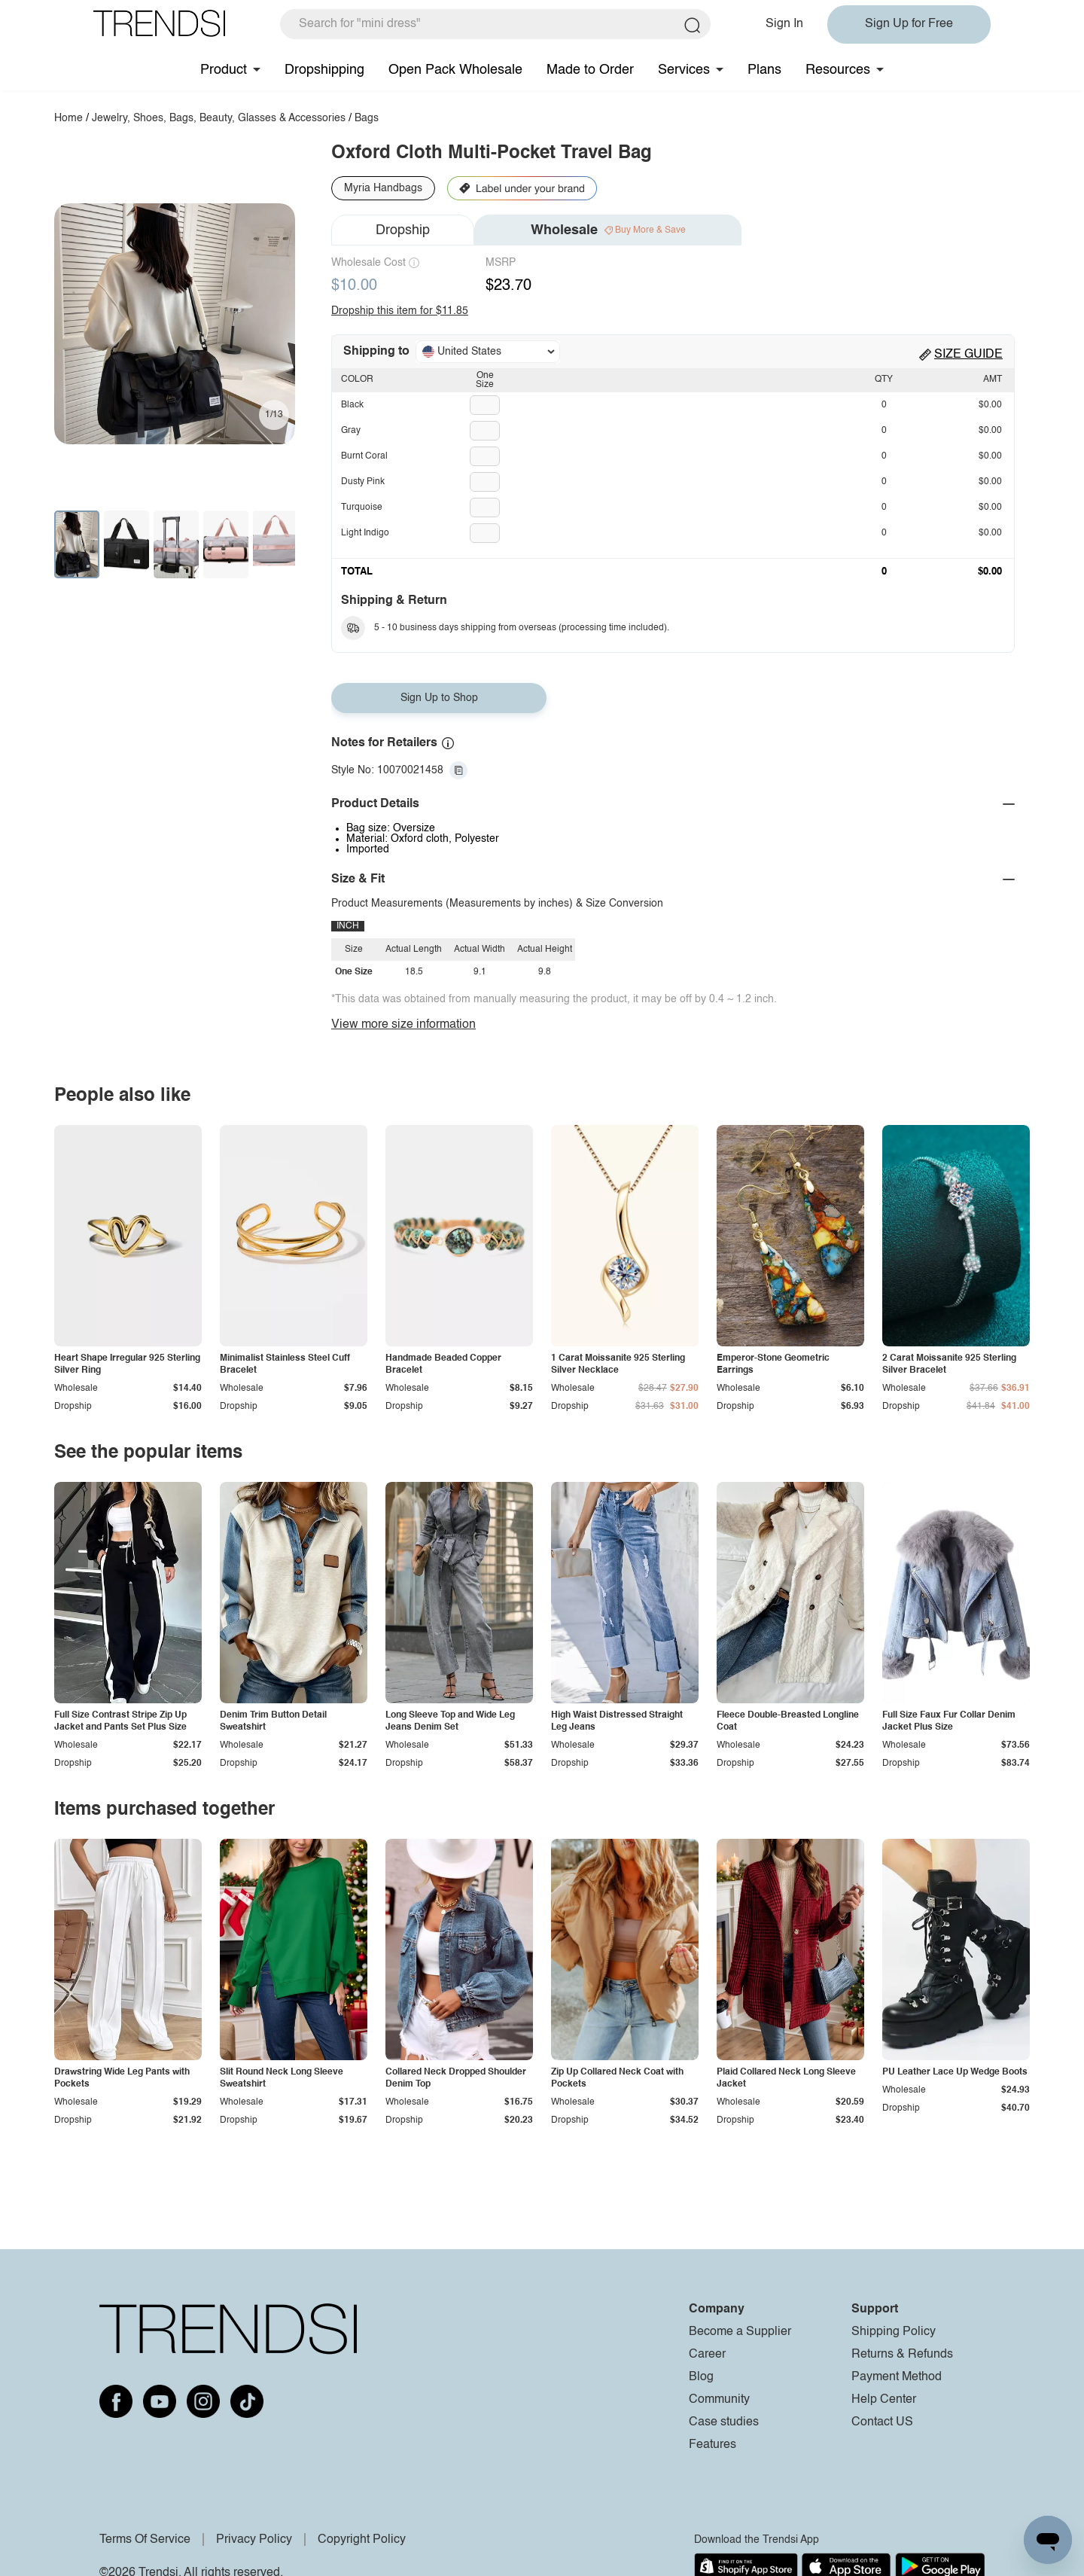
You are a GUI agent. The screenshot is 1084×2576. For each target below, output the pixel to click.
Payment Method (896, 2377)
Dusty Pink (363, 481)
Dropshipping (324, 70)
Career (707, 2355)
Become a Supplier (740, 2332)
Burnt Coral (364, 456)
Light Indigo (365, 533)
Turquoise (361, 507)
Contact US (882, 2422)
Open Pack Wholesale (455, 70)
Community (719, 2400)
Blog (701, 2377)
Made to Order (590, 70)
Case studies (724, 2422)
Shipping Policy (893, 2332)
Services (684, 70)
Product (223, 70)
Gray (351, 430)
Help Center (883, 2400)
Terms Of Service (144, 2540)
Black (352, 405)
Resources (837, 70)
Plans (764, 70)
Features (712, 2445)
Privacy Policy (254, 2540)
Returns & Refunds (902, 2355)
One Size (485, 380)
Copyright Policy (362, 2540)
